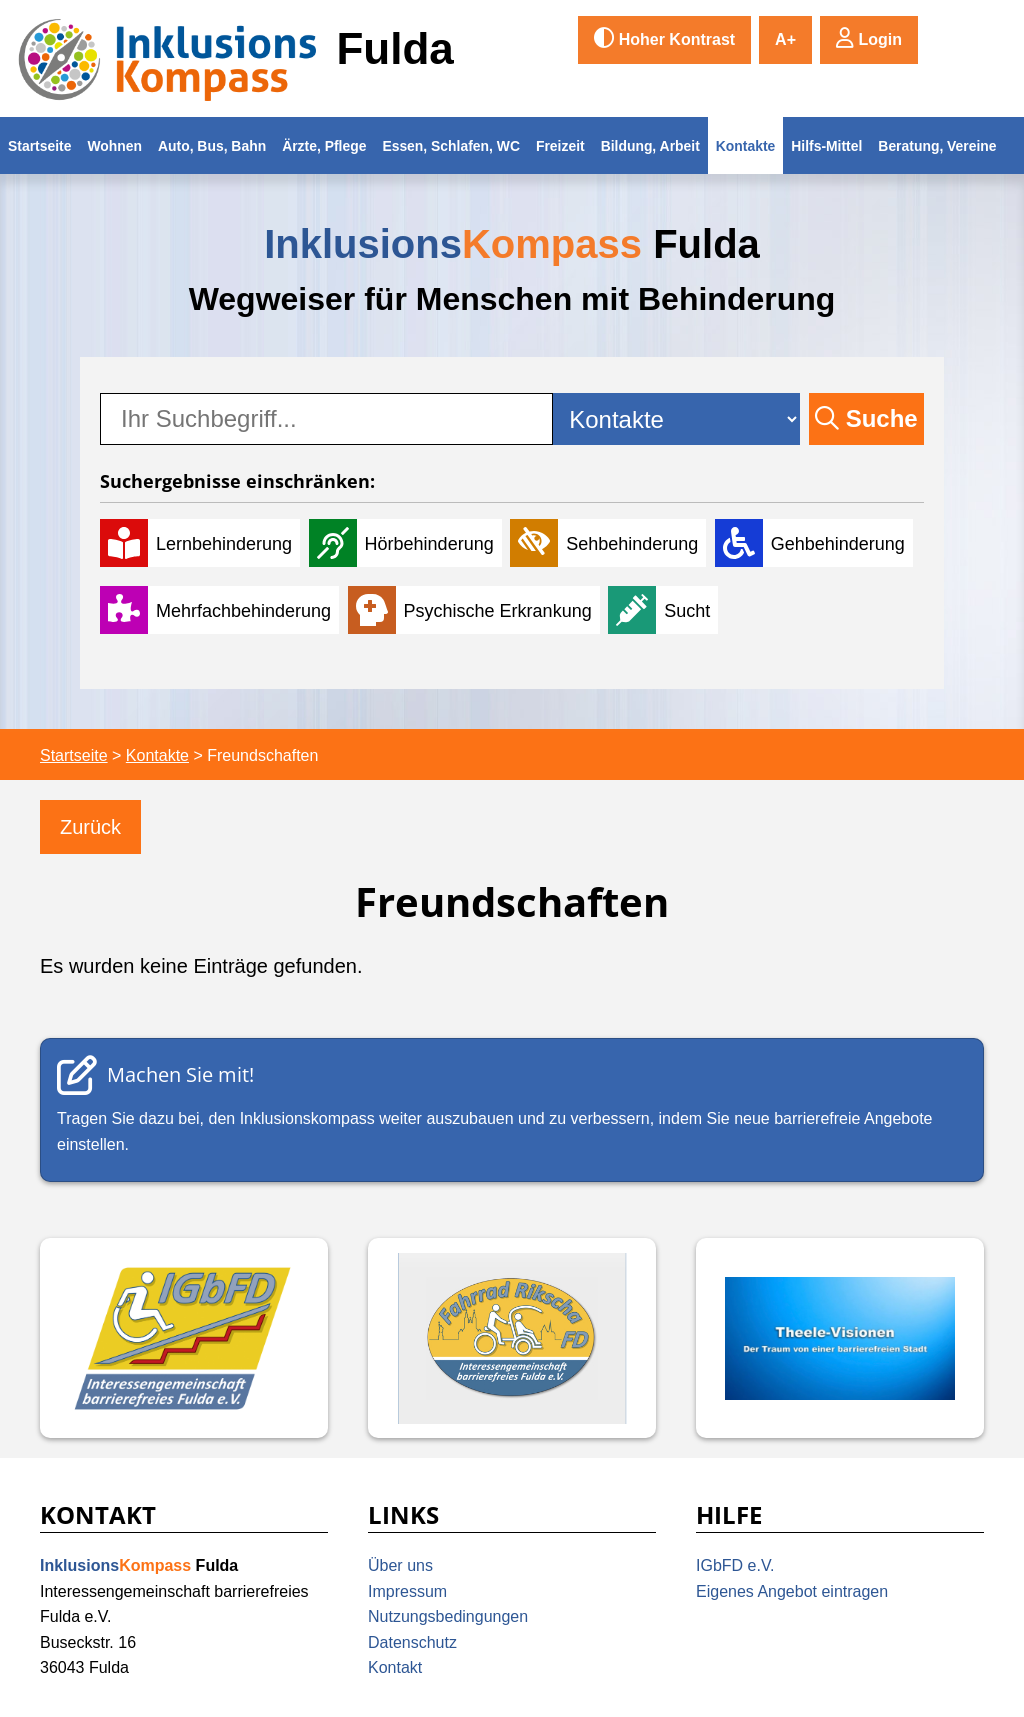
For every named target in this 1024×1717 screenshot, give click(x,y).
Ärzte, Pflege (324, 146)
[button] (869, 40)
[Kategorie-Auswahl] (676, 419)
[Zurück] (90, 827)
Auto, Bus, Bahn (212, 146)
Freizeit (560, 146)
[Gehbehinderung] (814, 543)
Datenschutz (412, 1642)
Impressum (407, 1591)
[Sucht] (663, 610)
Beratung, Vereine (937, 146)
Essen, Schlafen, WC (451, 146)
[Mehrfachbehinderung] (219, 610)
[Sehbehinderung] (608, 543)
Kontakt (395, 1667)
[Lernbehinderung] (200, 543)
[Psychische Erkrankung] (474, 610)
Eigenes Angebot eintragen (792, 1591)
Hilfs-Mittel (826, 146)
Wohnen (114, 146)
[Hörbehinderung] (405, 543)
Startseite (39, 146)
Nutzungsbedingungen (448, 1616)
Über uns (400, 1565)
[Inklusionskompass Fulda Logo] (168, 58)
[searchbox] (326, 419)
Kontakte (746, 146)
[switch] (664, 40)
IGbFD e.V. (735, 1565)
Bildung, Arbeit (650, 146)
